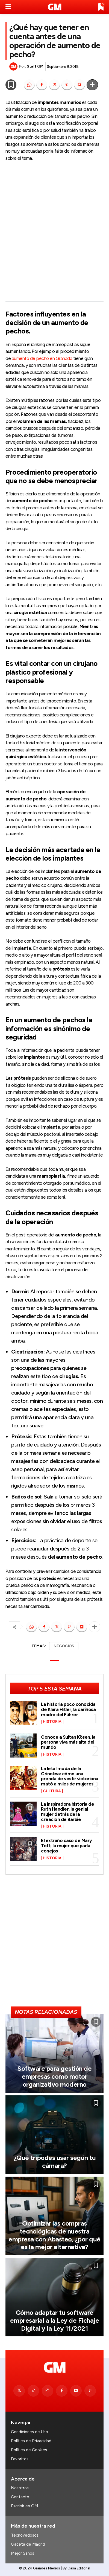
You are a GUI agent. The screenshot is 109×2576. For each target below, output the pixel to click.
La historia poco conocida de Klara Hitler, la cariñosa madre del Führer (68, 1709)
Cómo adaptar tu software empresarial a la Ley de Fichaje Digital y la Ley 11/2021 (54, 2320)
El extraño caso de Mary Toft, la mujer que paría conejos (66, 1845)
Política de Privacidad (31, 2440)
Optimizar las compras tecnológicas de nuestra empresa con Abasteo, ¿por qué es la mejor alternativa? (54, 2235)
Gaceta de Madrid (28, 2544)
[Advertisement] (54, 235)
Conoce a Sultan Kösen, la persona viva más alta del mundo (68, 1742)
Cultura (52, 1791)
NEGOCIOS (64, 1646)
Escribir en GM (24, 2506)
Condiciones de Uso (29, 2431)
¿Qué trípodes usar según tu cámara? (54, 2162)
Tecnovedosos (25, 2535)
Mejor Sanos (22, 2553)
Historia (52, 1722)
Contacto (20, 2496)
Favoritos (19, 2458)
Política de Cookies (29, 2449)
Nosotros (20, 2487)
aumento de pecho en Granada (42, 358)
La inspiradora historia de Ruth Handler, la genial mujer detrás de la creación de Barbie (67, 1811)
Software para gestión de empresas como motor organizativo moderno (54, 2076)
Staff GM (35, 66)
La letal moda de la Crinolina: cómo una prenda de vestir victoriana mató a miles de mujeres (69, 1776)
